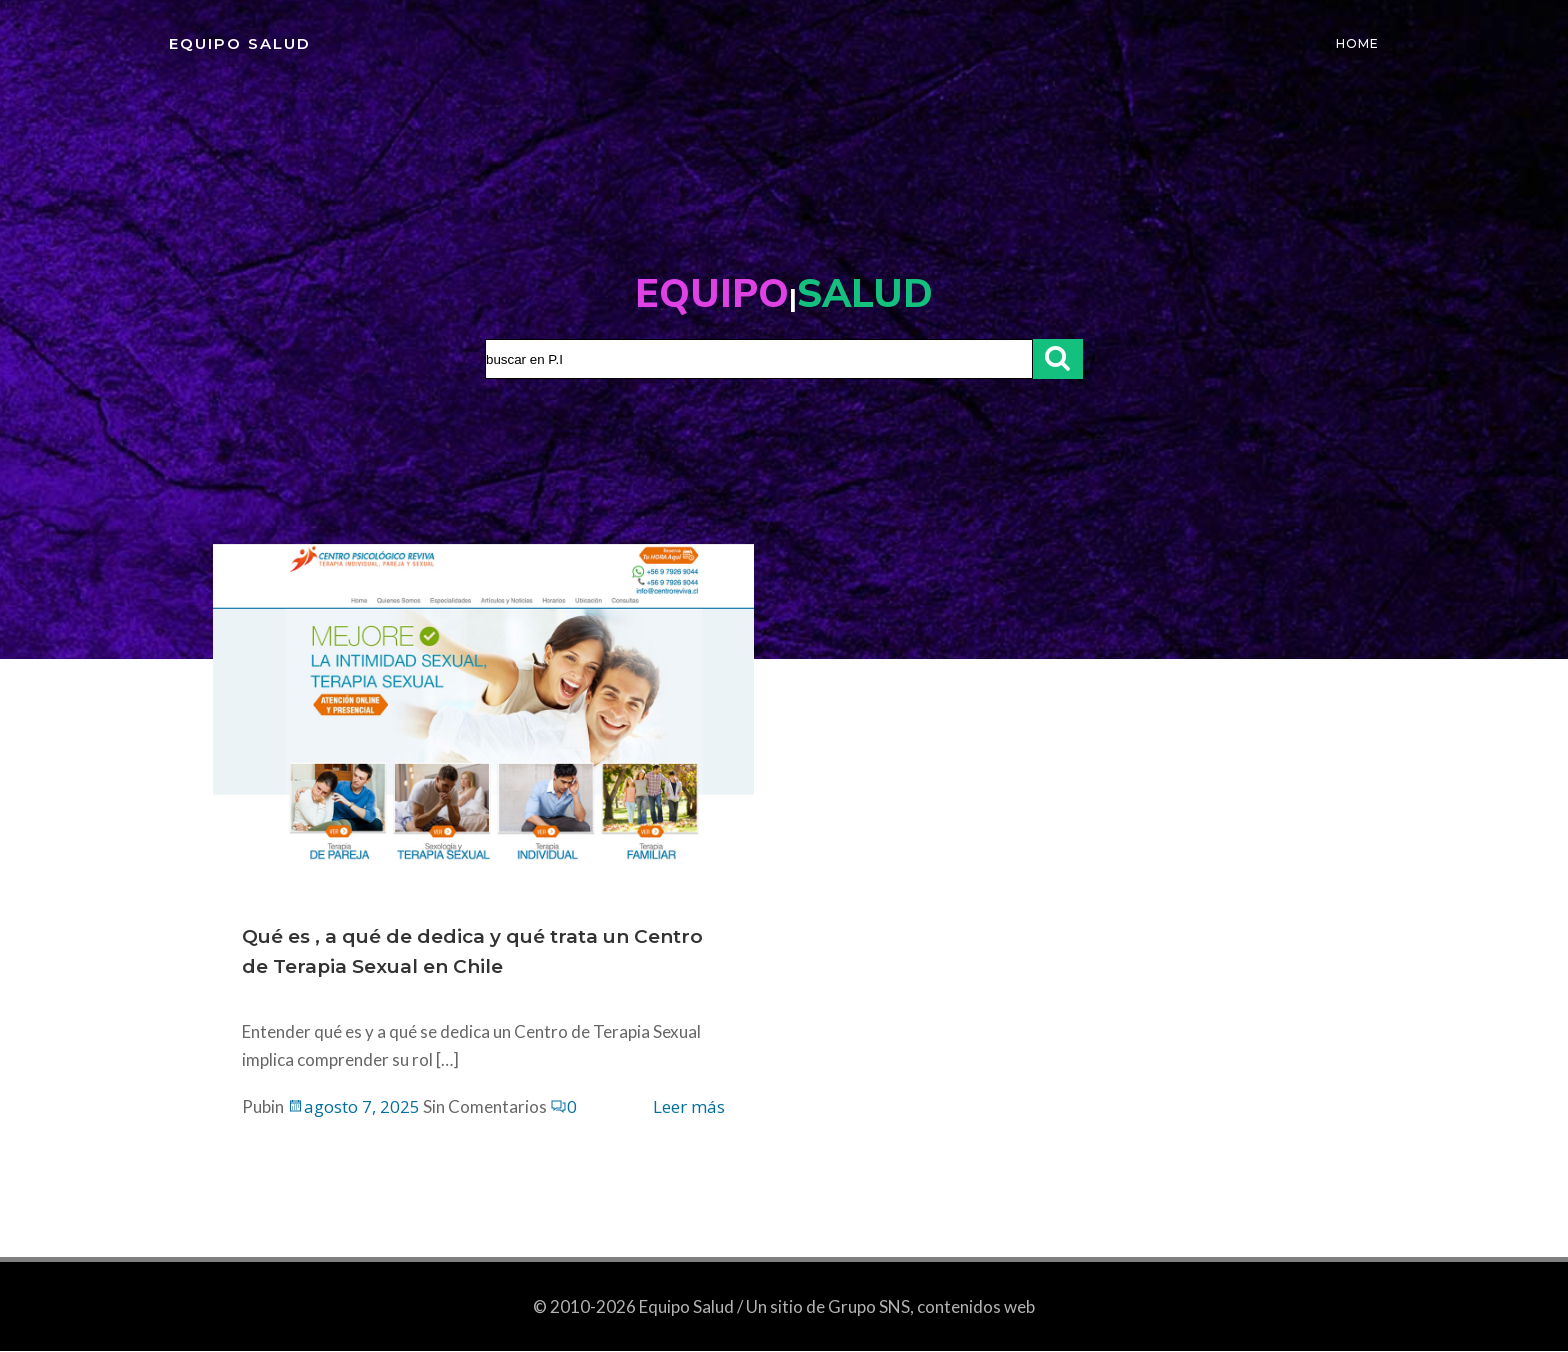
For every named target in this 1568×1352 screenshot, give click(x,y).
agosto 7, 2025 (354, 1108)
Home (1358, 44)
